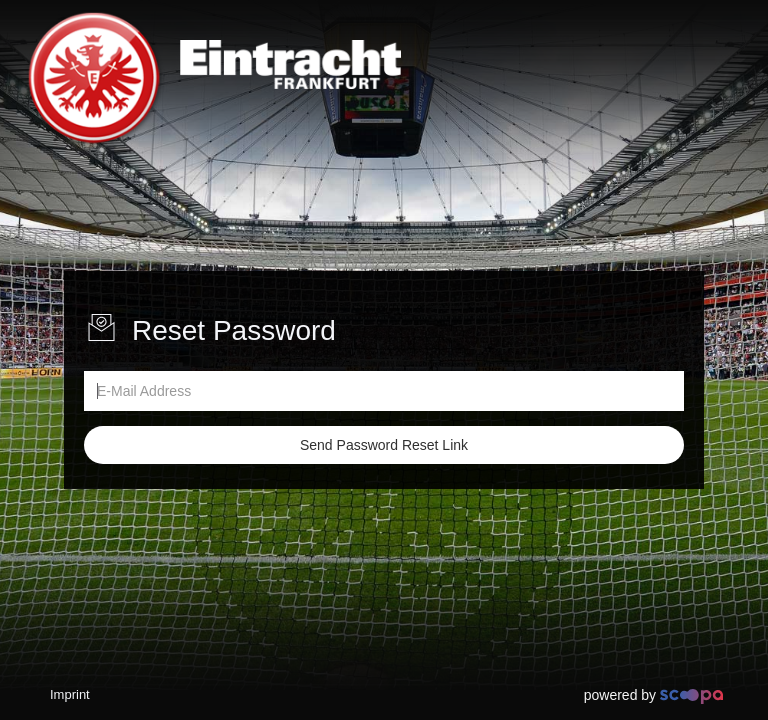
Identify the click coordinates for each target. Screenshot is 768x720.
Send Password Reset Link (384, 445)
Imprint (70, 694)
